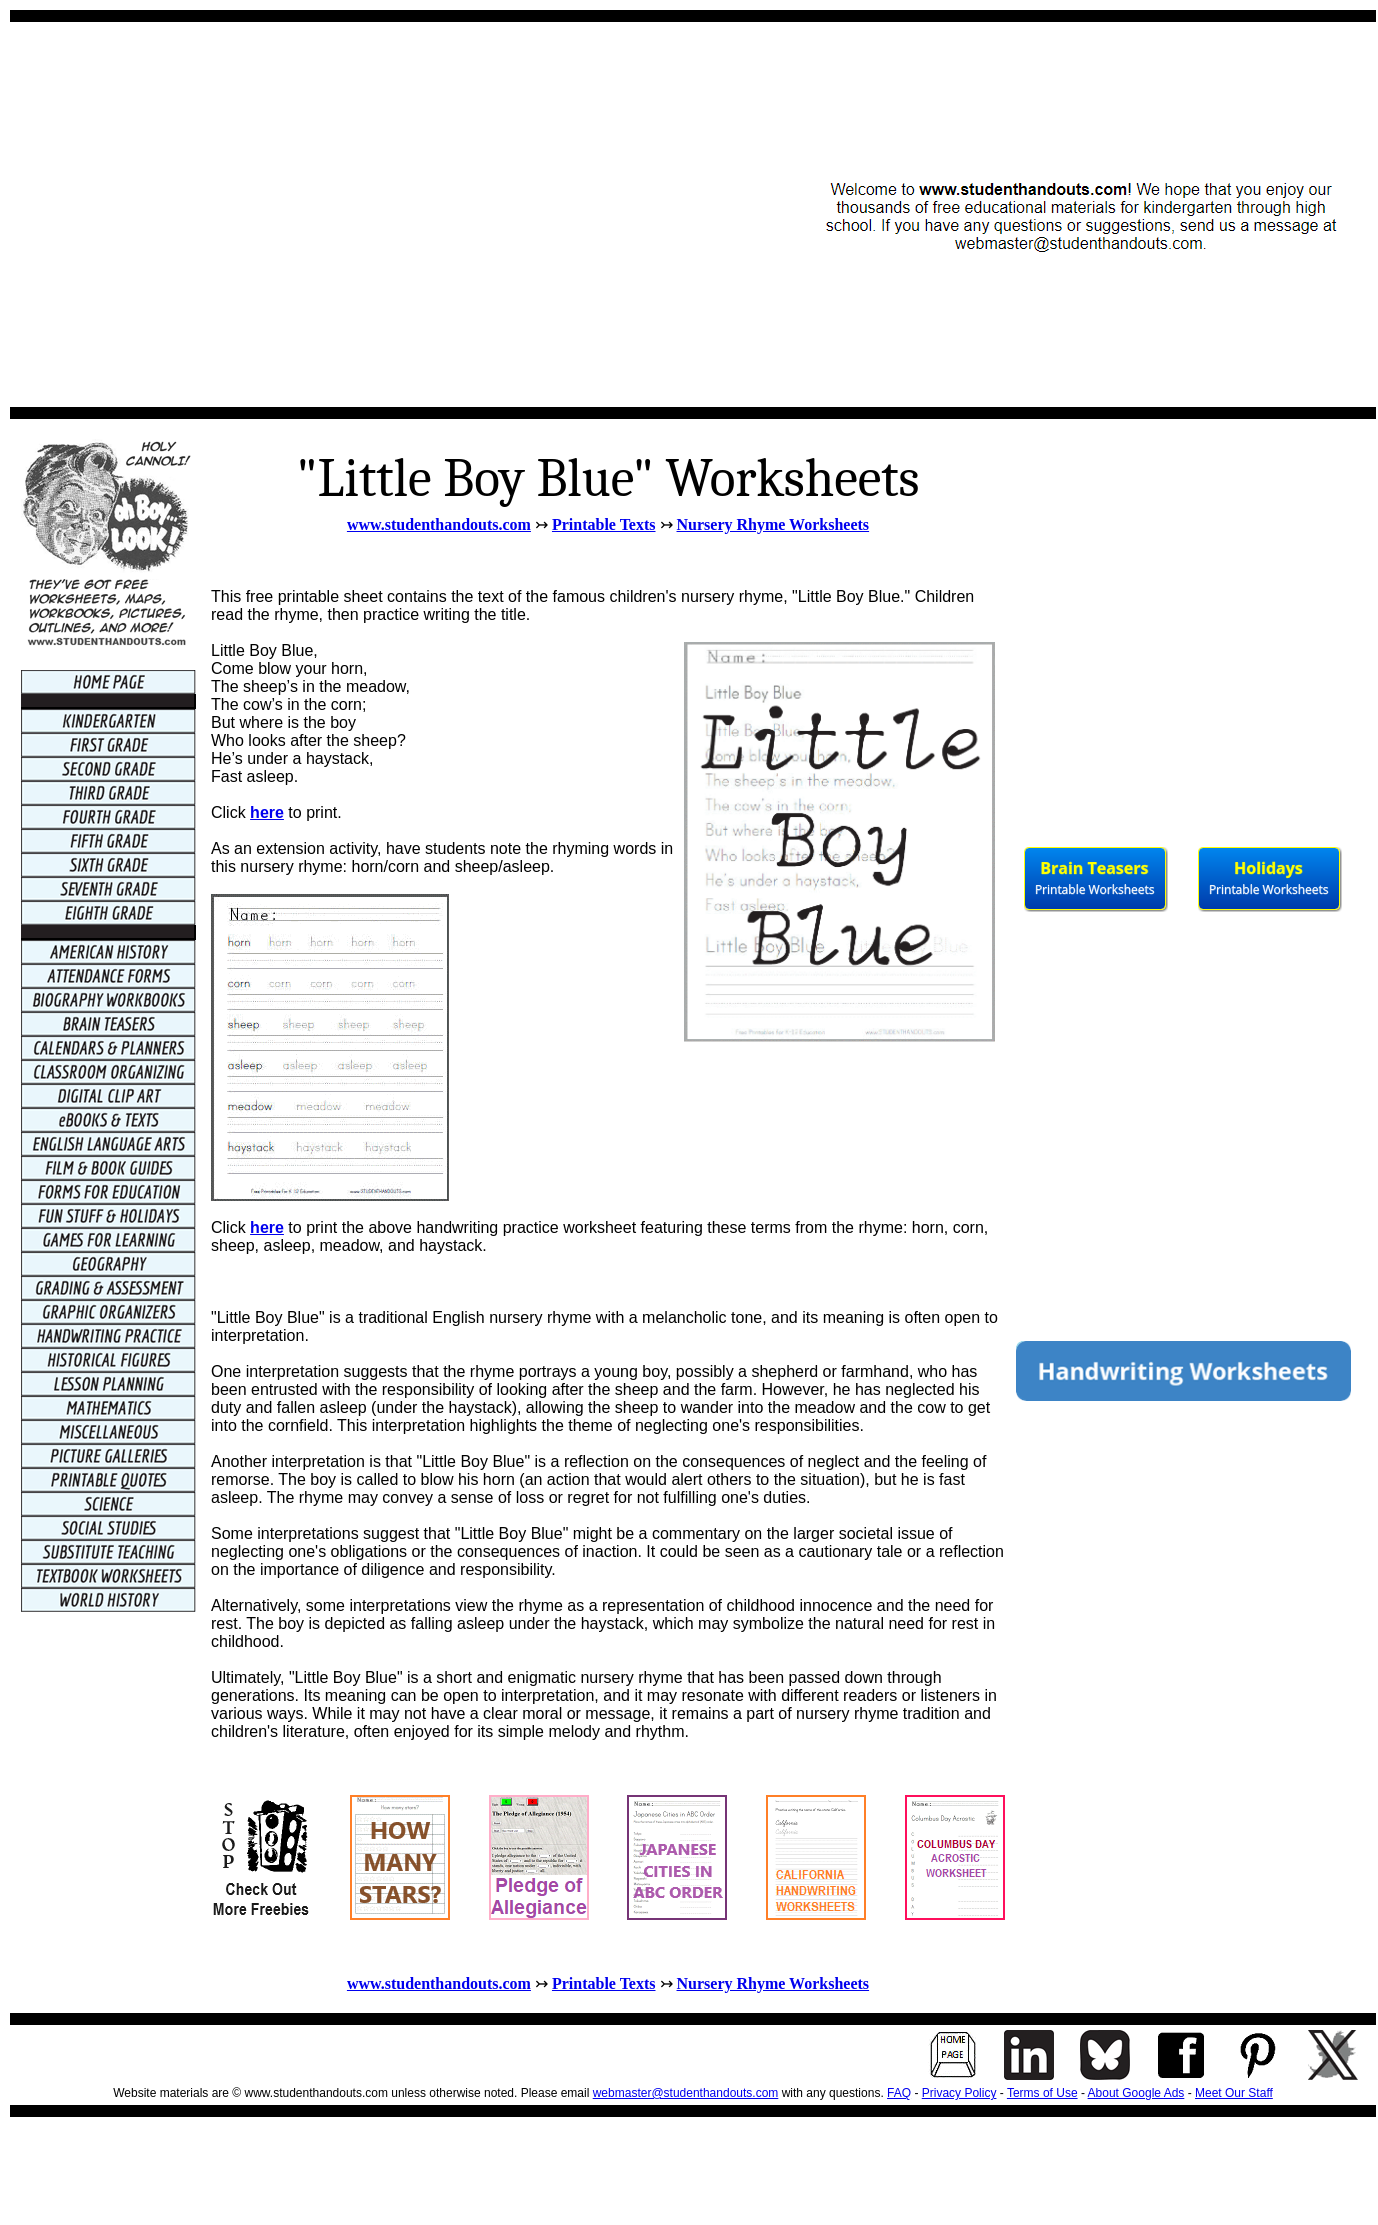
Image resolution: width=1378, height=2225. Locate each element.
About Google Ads (1136, 2093)
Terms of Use (1042, 2093)
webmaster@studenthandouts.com (686, 2093)
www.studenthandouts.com (439, 524)
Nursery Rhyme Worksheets (773, 524)
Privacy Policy (959, 2093)
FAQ (899, 2093)
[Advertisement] (187, 214)
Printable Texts (604, 524)
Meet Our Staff (1234, 2093)
